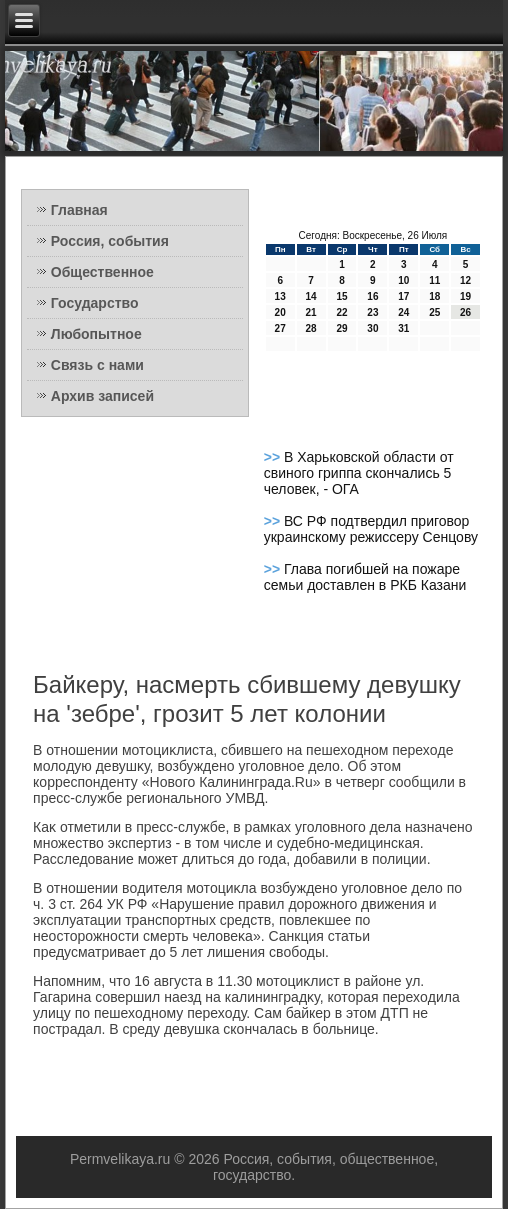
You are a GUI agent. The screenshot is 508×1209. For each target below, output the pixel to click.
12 (465, 280)
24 (403, 312)
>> (274, 457)
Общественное (102, 272)
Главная (79, 210)
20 (280, 312)
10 (403, 280)
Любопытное (96, 334)
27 (280, 328)
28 (311, 328)
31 (403, 328)
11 (434, 280)
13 (280, 296)
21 (311, 312)
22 (341, 312)
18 (434, 296)
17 (403, 296)
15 (341, 296)
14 (311, 296)
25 (434, 312)
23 (372, 312)
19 (465, 296)
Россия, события (110, 241)
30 (372, 328)
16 (372, 296)
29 (341, 328)
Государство (95, 303)
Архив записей (102, 396)
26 (465, 312)
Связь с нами (97, 365)
